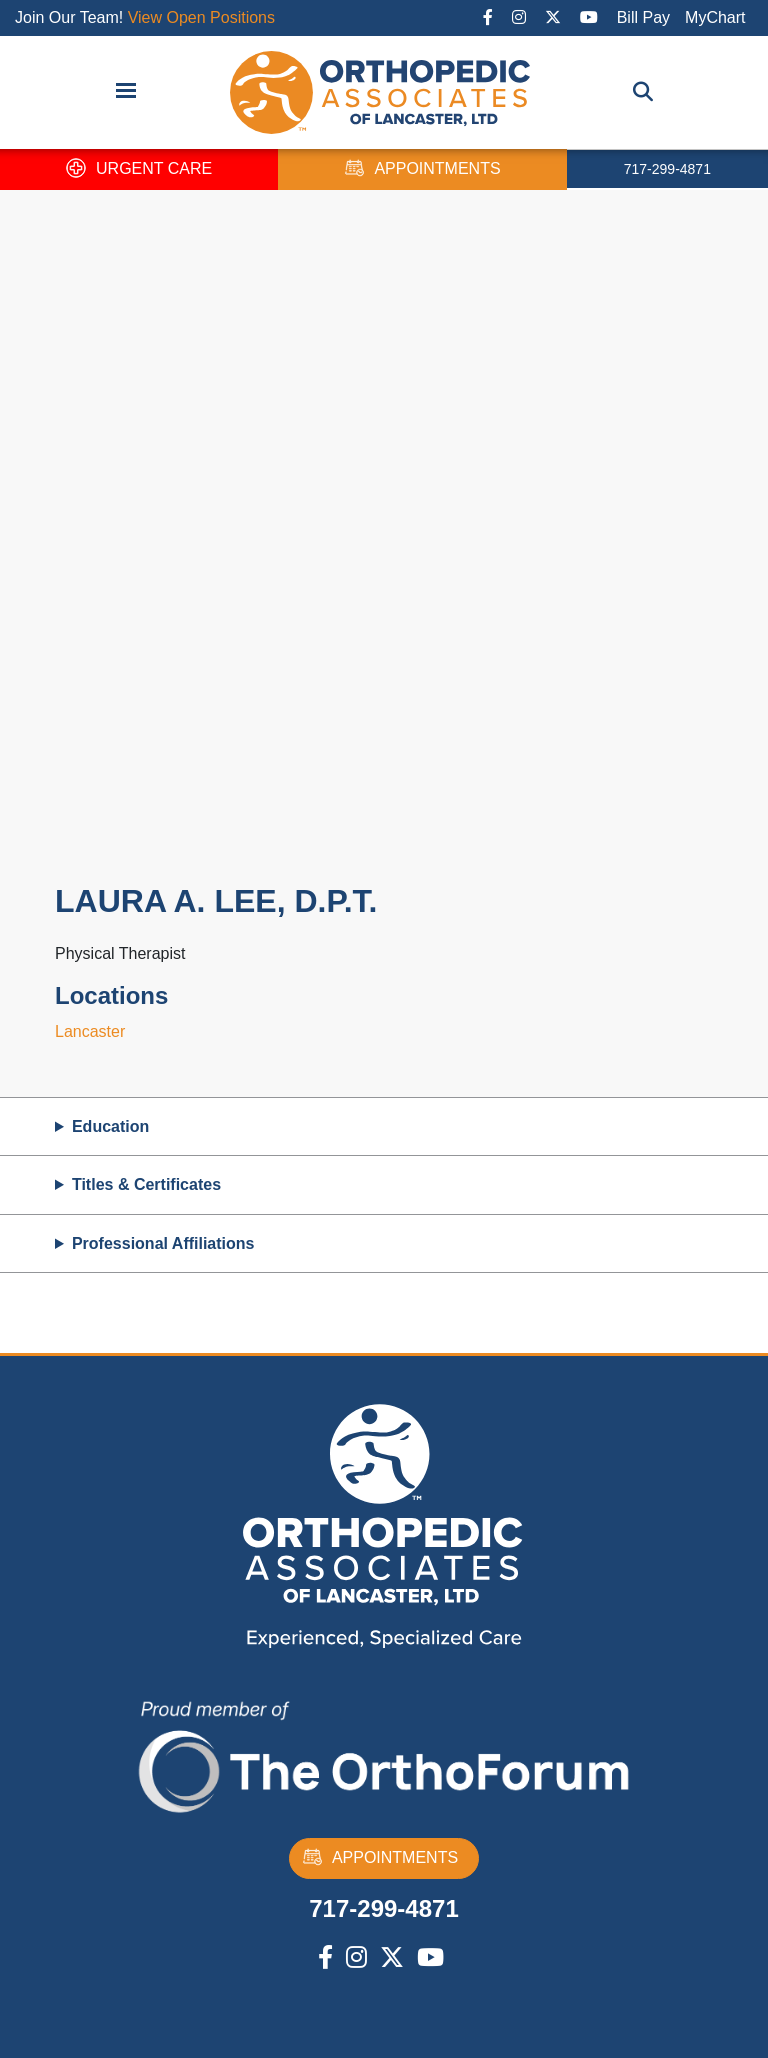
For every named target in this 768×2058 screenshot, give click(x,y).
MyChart (715, 17)
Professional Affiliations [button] (163, 1243)
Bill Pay (643, 17)
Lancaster (90, 1031)
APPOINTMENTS (422, 169)
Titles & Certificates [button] (146, 1184)
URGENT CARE (139, 169)
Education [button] (110, 1126)
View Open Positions (201, 17)
